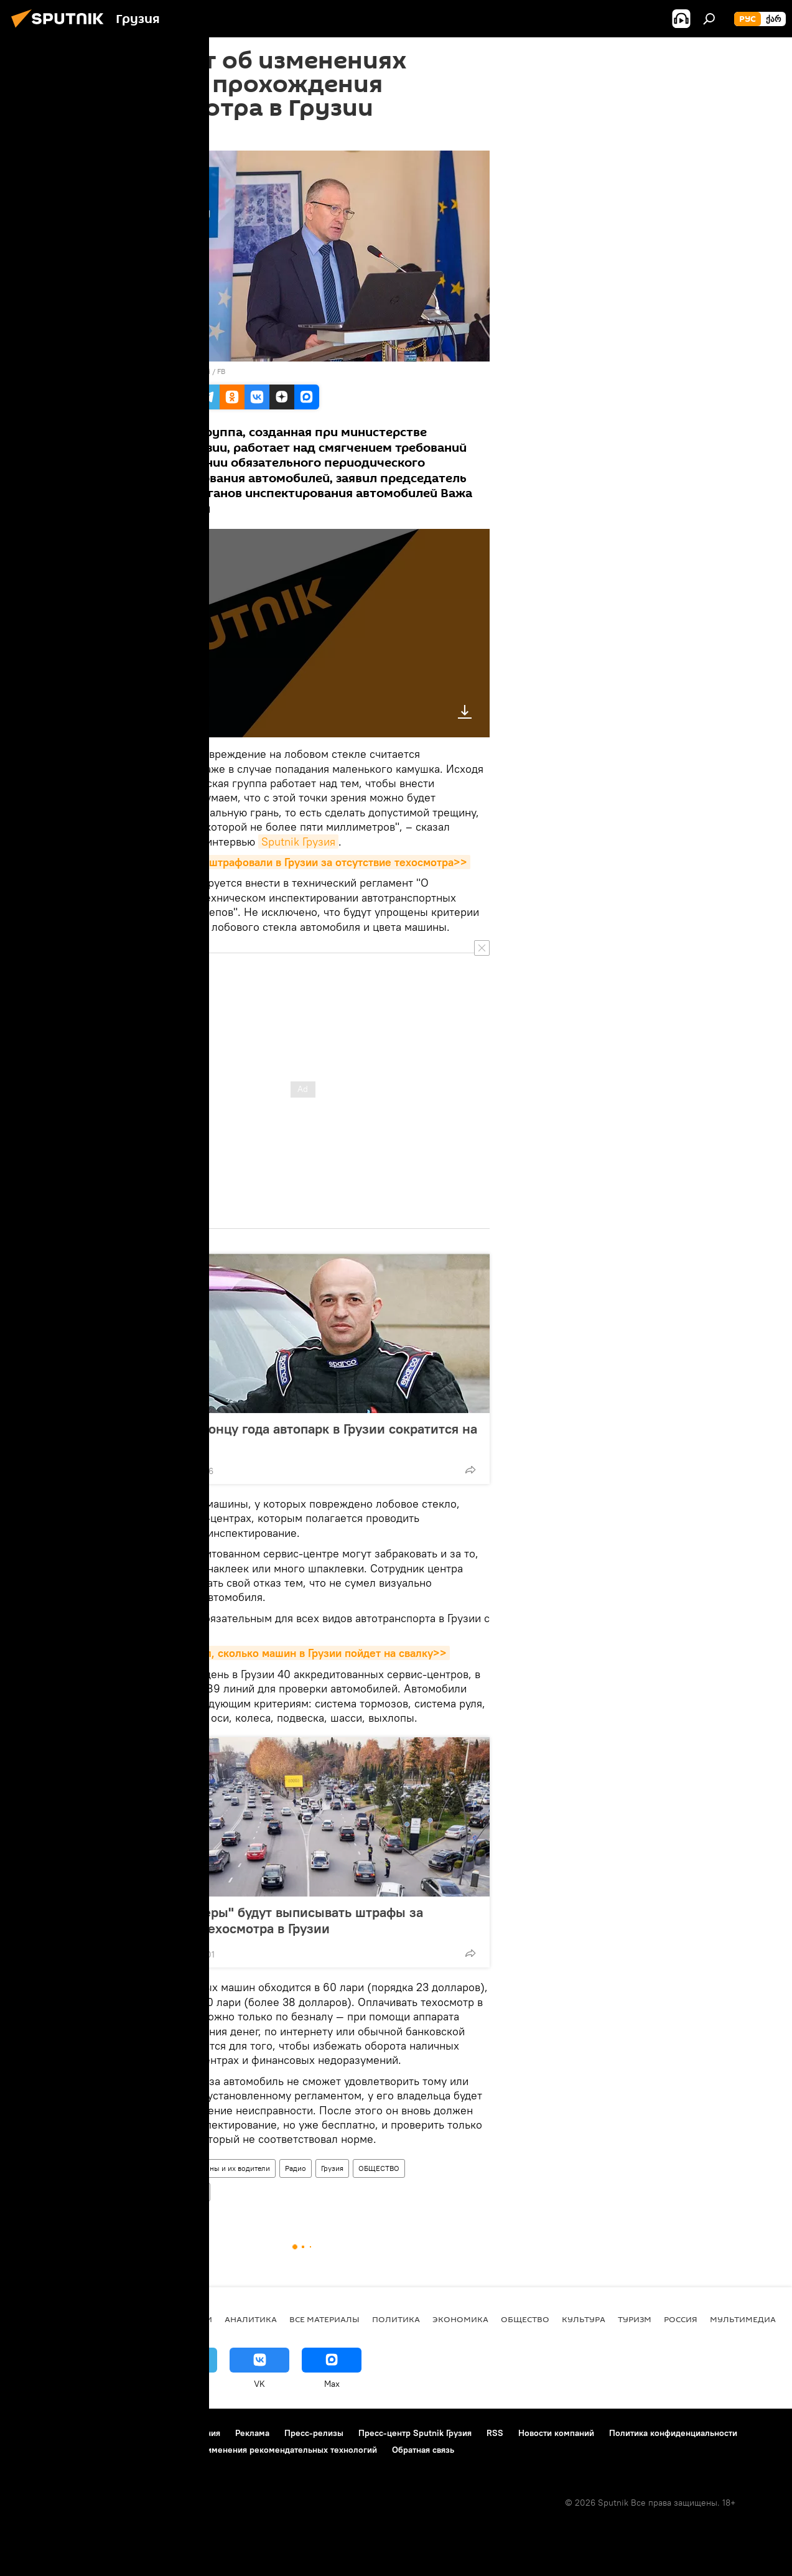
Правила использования (171, 2432)
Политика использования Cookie (79, 2449)
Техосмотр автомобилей (163, 2191)
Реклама (252, 2432)
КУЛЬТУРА (583, 2319)
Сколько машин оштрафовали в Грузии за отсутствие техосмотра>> (293, 862)
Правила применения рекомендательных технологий (268, 2449)
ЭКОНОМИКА (460, 2319)
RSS (495, 2432)
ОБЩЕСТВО (378, 2168)
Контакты (89, 2432)
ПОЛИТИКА (396, 2319)
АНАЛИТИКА (251, 2319)
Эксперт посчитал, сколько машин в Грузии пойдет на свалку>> (283, 1653)
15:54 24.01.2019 (149, 135)
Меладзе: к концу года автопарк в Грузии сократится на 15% (303, 1437)
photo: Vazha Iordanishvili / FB (174, 371)
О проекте (34, 2432)
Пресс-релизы (313, 2432)
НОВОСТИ (191, 2319)
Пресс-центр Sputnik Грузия (415, 2432)
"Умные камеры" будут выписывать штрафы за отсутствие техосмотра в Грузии (276, 1920)
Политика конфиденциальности (673, 2432)
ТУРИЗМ (634, 2319)
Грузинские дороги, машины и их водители (196, 2168)
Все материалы (324, 2319)
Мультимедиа (743, 2319)
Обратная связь (423, 2449)
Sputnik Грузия (298, 841)
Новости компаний (556, 2432)
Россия (680, 2319)
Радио (295, 2168)
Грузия (332, 2168)
